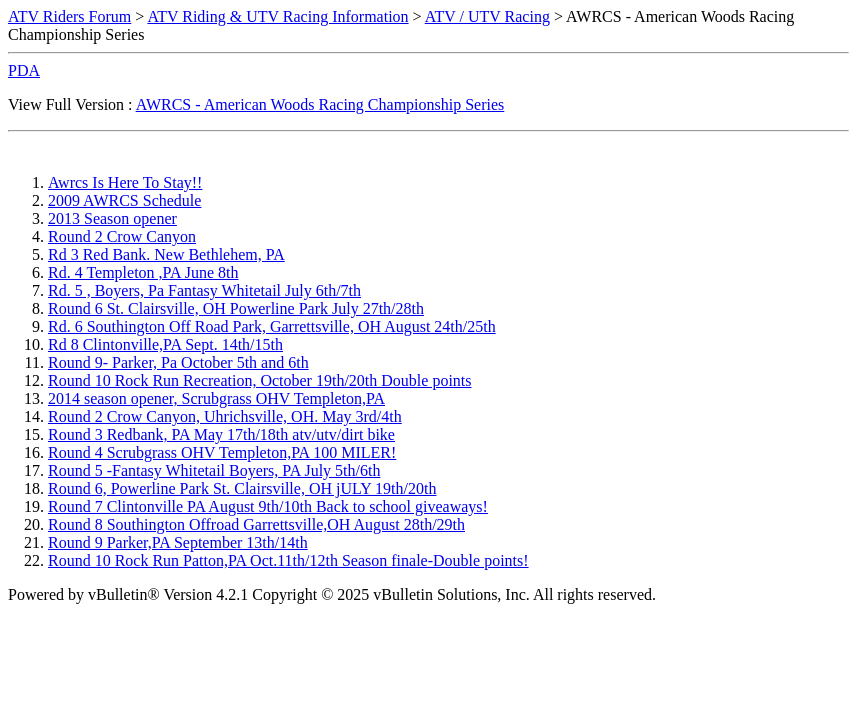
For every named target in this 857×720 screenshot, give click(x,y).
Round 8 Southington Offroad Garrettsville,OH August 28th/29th (256, 524)
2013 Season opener (112, 218)
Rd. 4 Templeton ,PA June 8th (143, 272)
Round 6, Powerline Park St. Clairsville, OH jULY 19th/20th (242, 488)
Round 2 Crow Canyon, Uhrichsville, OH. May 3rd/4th (225, 416)
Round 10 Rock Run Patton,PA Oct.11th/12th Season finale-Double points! (288, 560)
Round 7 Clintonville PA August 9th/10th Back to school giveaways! (268, 506)
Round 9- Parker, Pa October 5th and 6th (178, 362)
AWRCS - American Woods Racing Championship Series (320, 104)
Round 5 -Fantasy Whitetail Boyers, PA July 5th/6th (214, 470)
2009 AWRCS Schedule (124, 200)
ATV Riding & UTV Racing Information (277, 16)
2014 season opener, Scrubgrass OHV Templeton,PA (216, 398)
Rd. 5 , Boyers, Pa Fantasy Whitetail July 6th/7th (204, 290)
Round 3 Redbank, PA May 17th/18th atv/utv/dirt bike (221, 434)
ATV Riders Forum (69, 16)
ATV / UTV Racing (487, 16)
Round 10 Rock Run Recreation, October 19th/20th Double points (260, 380)
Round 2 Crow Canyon (122, 236)
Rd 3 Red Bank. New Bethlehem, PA (166, 254)
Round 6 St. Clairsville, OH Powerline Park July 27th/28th (236, 308)
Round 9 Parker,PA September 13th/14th (178, 542)
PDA (24, 70)
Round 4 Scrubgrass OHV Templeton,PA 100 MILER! (222, 452)
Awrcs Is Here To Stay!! (125, 182)
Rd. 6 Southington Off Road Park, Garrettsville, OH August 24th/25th (272, 326)
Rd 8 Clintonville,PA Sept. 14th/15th (165, 344)
